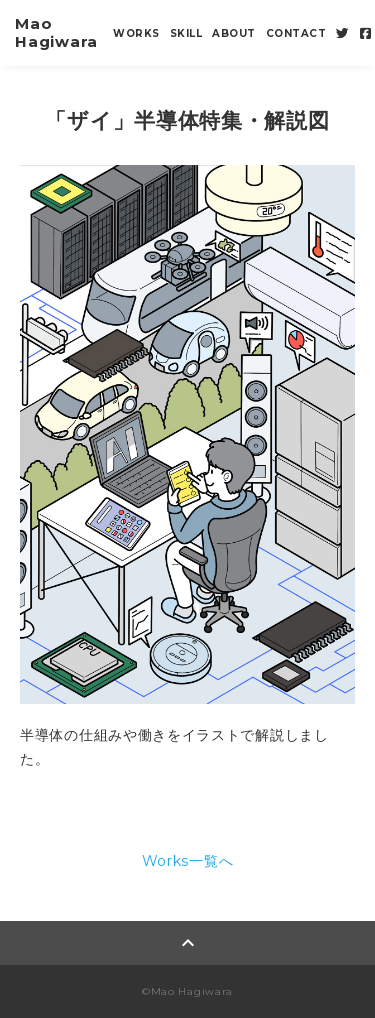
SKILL (186, 33)
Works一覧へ (188, 861)
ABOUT (234, 33)
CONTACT (296, 33)
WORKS (136, 33)
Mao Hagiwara (56, 32)
